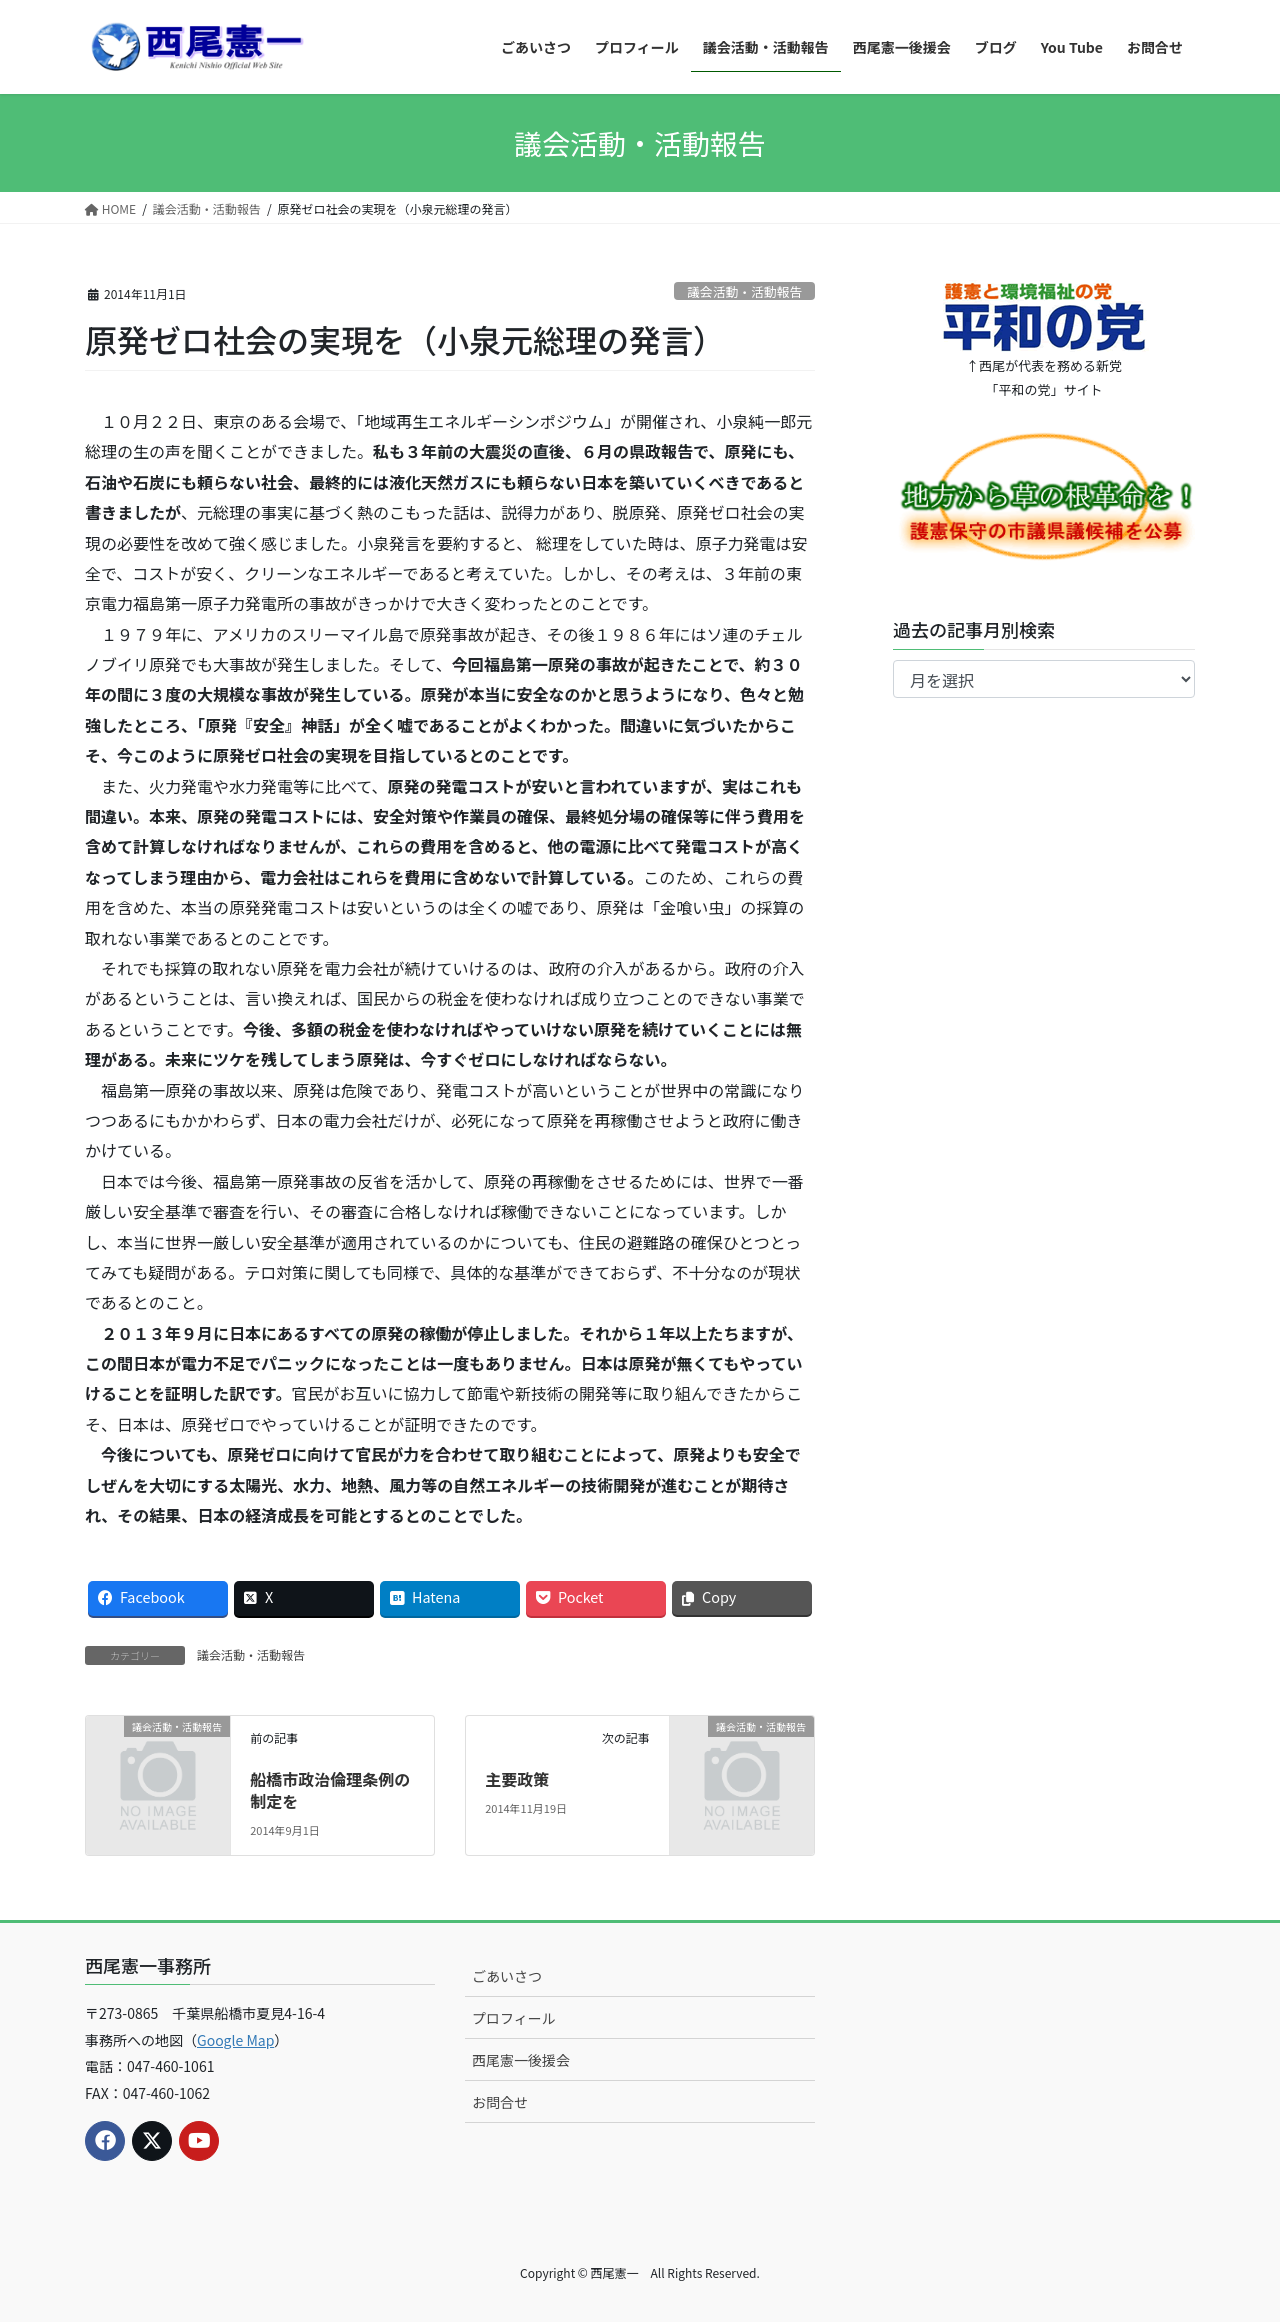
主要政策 (517, 1779)
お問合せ (500, 2102)
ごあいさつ (507, 1976)
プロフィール (514, 2018)
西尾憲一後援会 (521, 2060)
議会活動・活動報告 (744, 291)
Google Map (235, 2040)
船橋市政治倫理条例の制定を (330, 1790)
